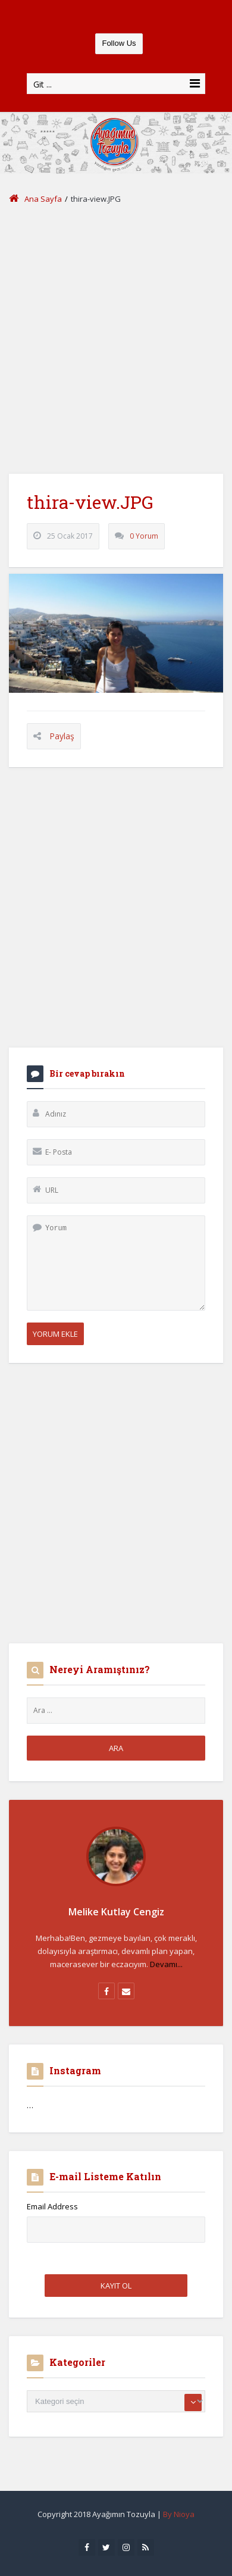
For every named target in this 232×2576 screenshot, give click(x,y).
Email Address (52, 2206)
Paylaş (61, 736)
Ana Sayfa (35, 198)
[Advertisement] (116, 340)
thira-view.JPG (90, 502)
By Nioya (179, 2514)
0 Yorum (144, 536)
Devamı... (166, 1964)
